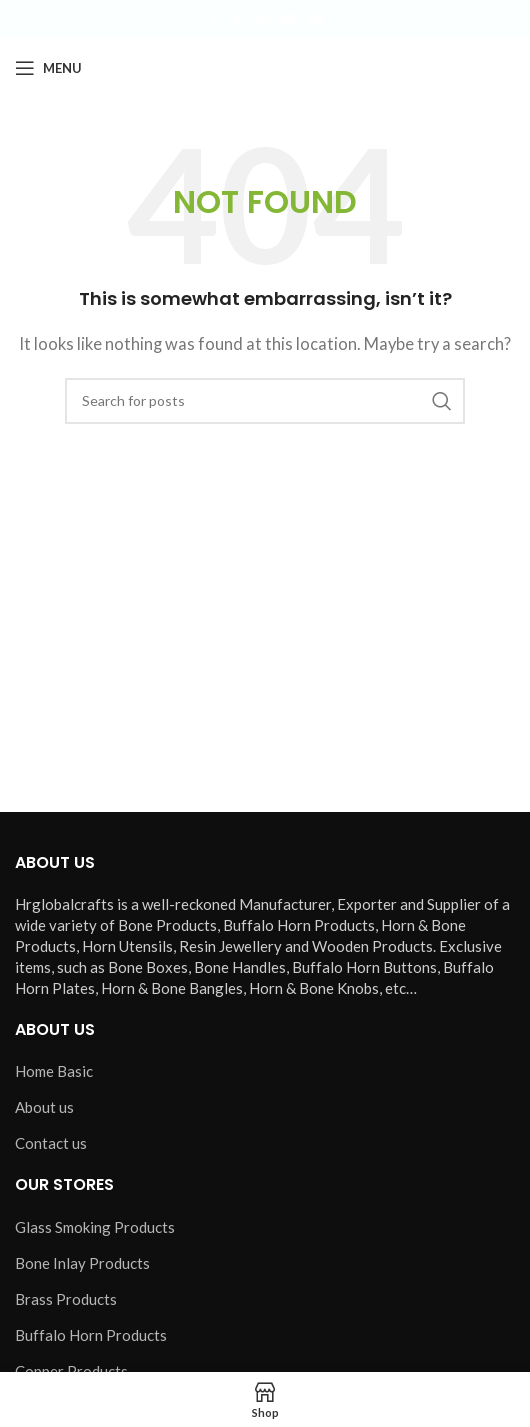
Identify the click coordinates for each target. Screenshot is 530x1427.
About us (44, 1107)
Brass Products (66, 1299)
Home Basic (54, 1071)
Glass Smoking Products (95, 1227)
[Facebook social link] (213, 19)
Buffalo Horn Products (91, 1335)
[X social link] (238, 19)
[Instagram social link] (263, 19)
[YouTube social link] (289, 19)
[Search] (265, 401)
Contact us (51, 1143)
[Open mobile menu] (48, 68)
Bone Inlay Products (82, 1263)
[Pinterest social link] (316, 19)
